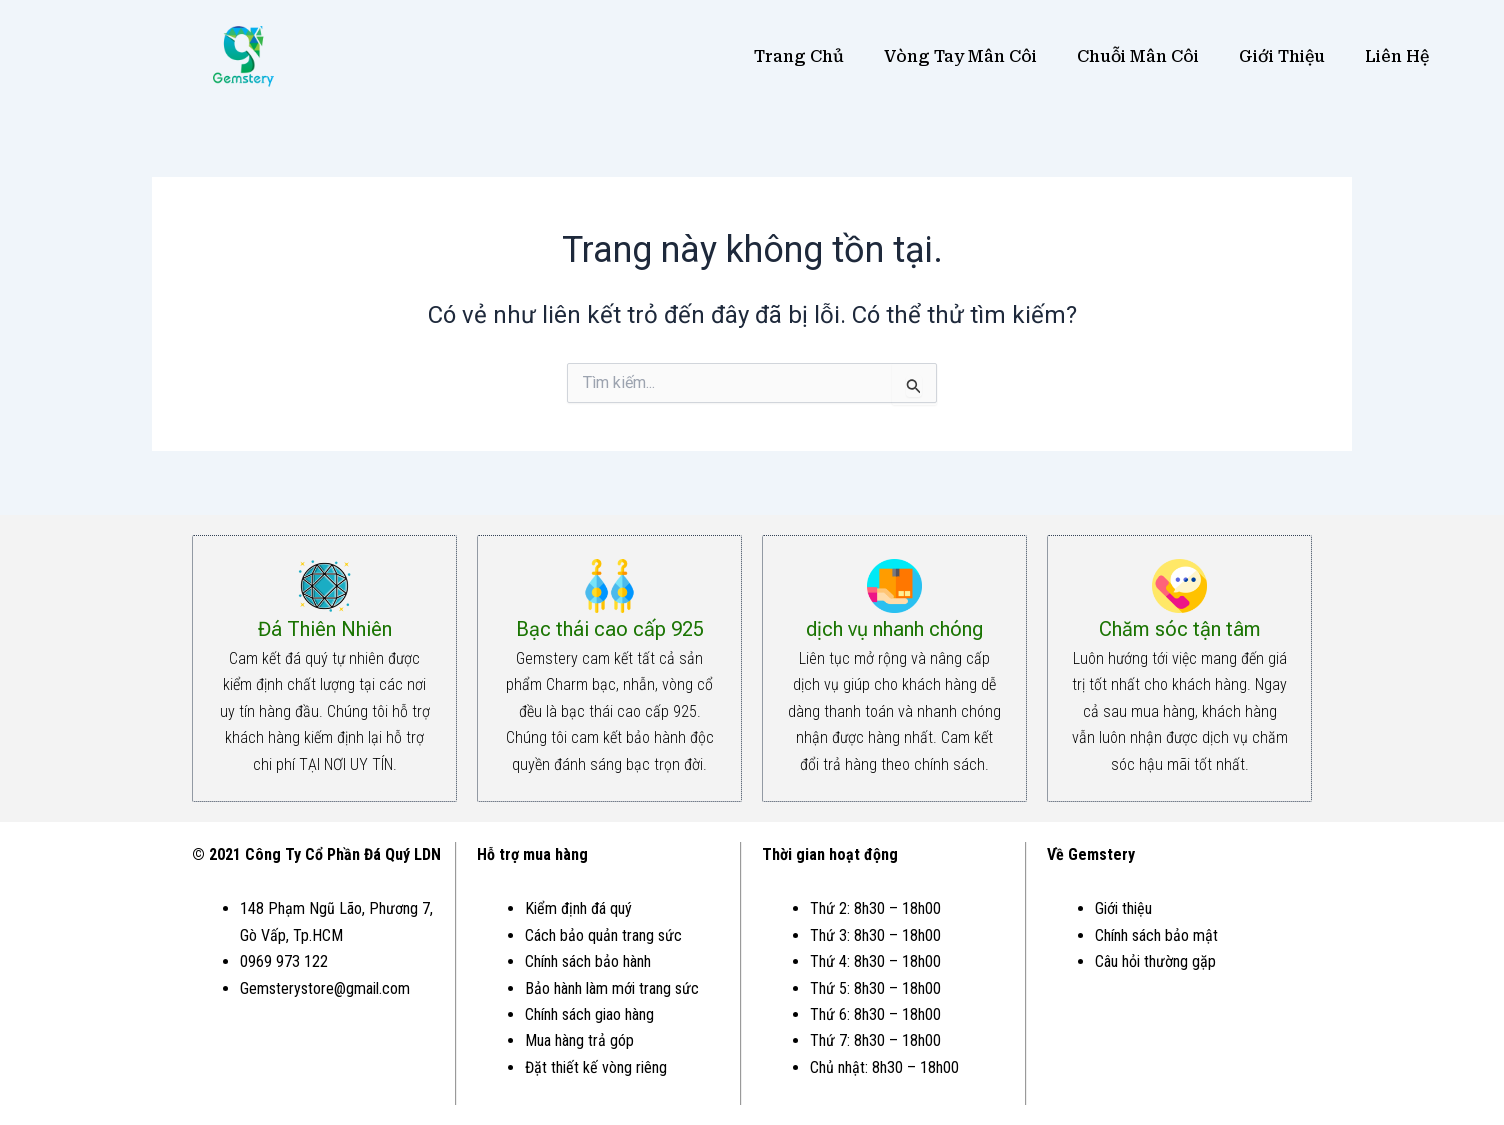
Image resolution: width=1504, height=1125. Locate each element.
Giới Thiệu (1282, 56)
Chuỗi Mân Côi (1138, 56)
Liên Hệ (1397, 56)
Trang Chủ (799, 56)
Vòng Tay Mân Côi (960, 56)
